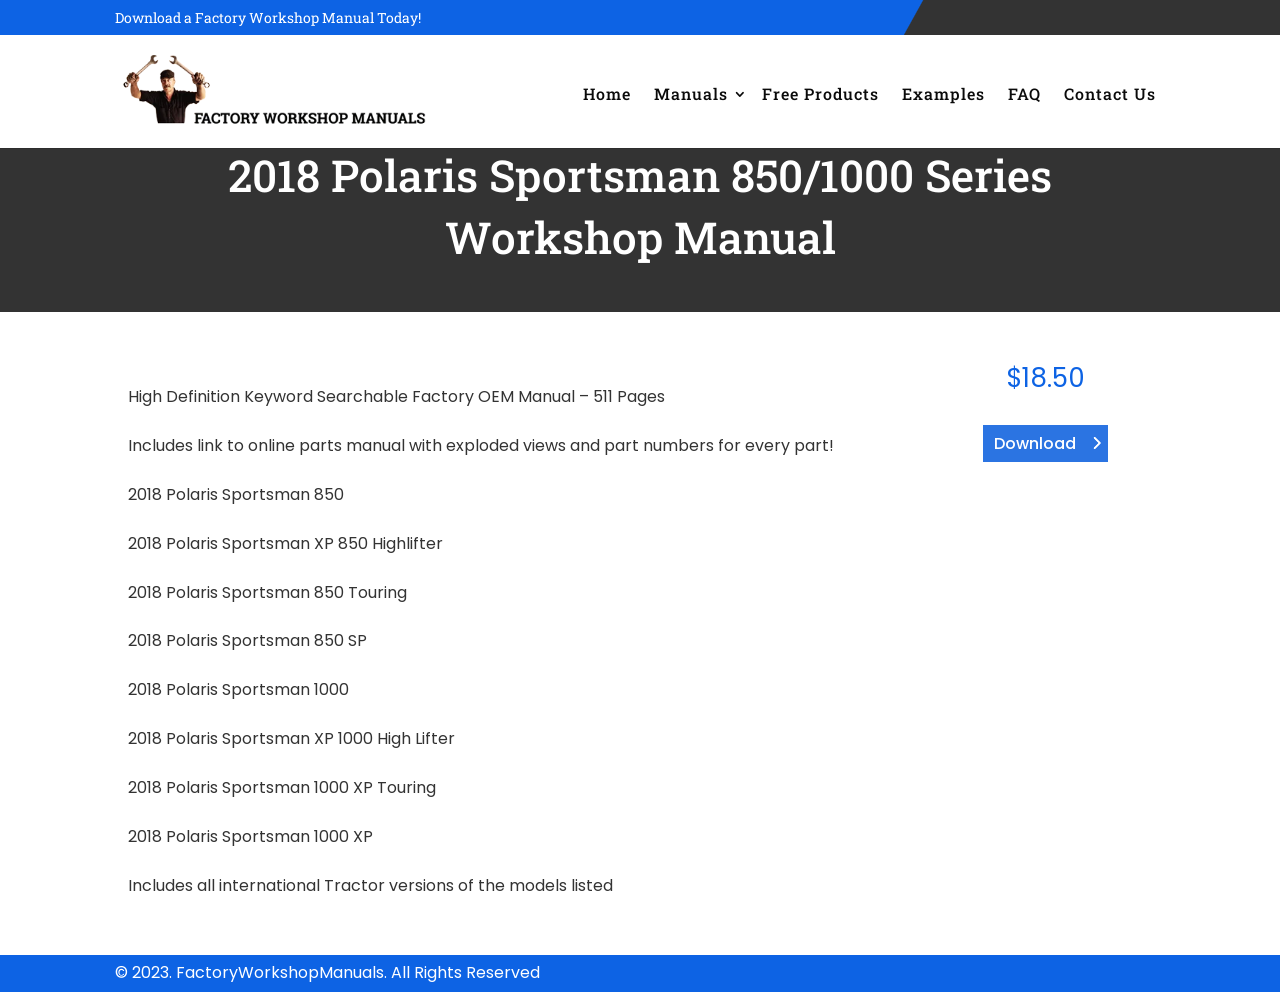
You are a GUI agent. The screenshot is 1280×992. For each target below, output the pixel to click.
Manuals (691, 93)
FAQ (1024, 93)
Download (1035, 443)
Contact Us (1110, 93)
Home (607, 93)
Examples (943, 93)
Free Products (820, 93)
